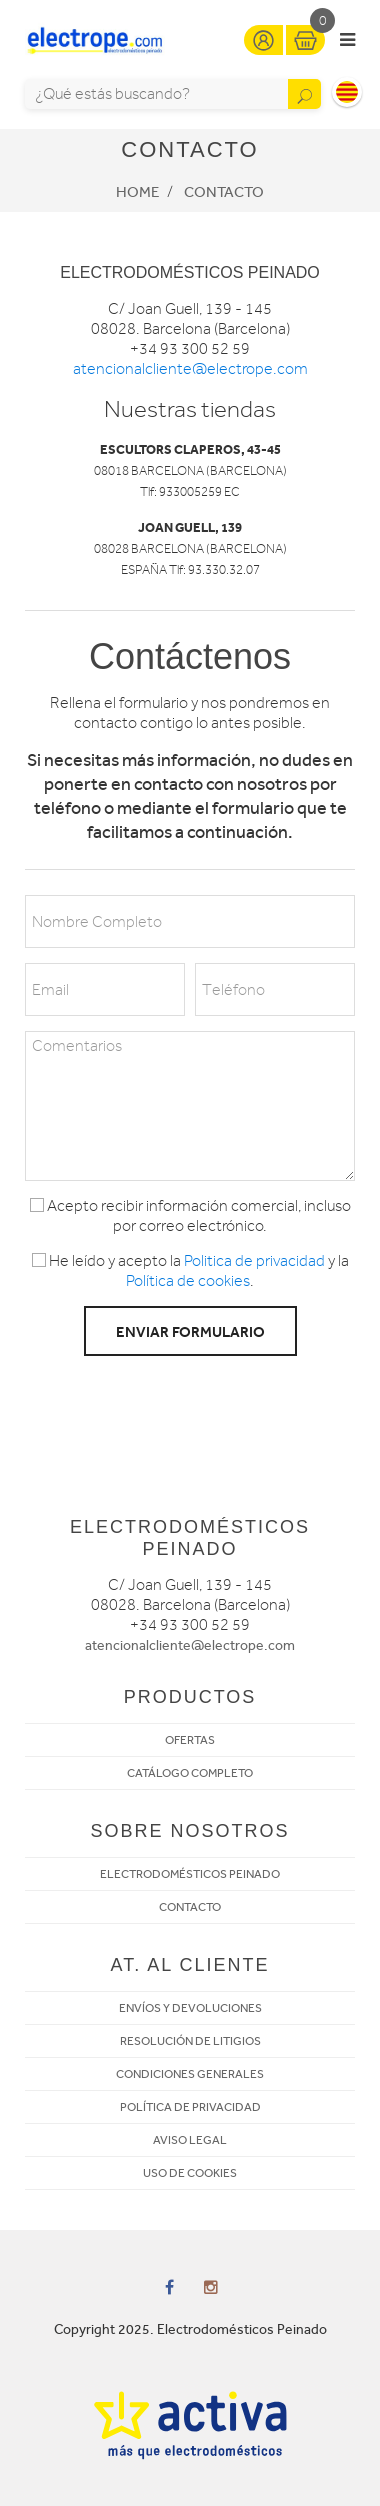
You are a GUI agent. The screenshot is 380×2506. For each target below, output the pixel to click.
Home (137, 192)
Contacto (224, 192)
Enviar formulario (190, 1332)
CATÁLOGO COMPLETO (190, 1773)
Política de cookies (188, 1281)
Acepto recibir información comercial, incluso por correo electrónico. (190, 1216)
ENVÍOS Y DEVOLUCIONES (190, 2008)
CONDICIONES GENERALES (190, 2074)
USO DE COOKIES (190, 2173)
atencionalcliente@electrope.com (190, 369)
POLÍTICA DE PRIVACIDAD (190, 2107)
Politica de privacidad (254, 1261)
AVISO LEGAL (190, 2140)
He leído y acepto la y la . (190, 1271)
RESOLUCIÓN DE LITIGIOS (190, 2041)
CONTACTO (190, 1907)
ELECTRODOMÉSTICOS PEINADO (190, 1874)
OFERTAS (190, 1740)
